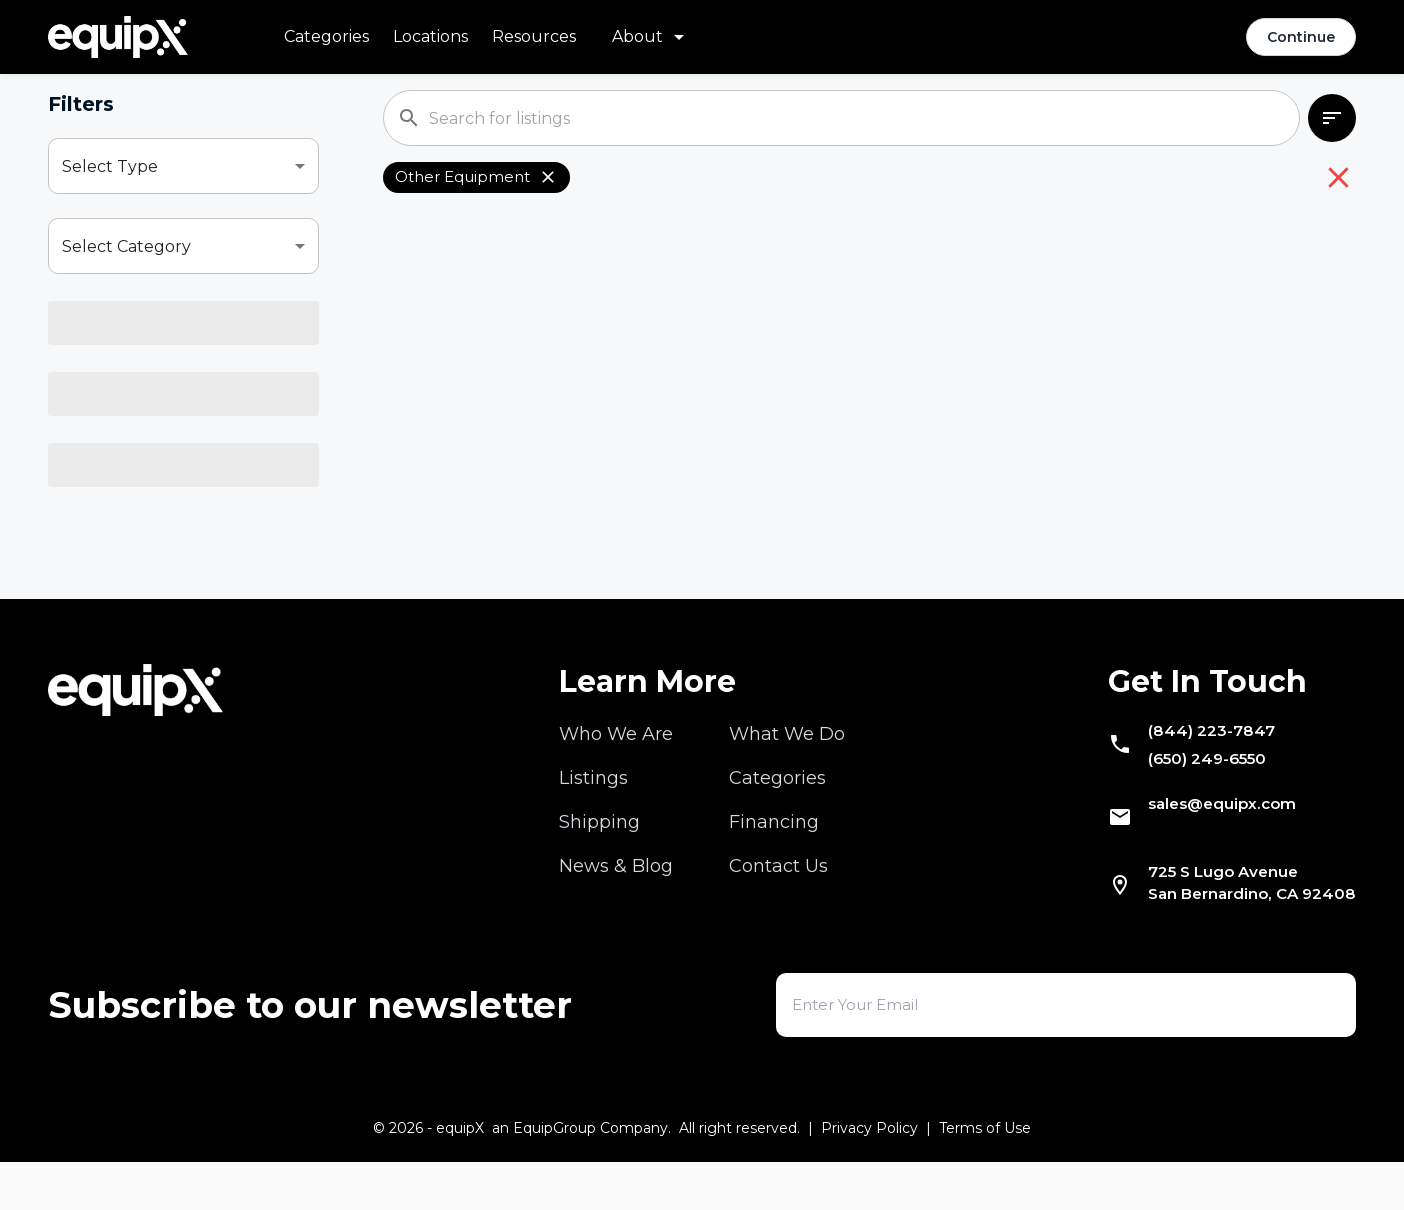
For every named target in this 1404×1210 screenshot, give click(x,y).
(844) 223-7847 (1183, 761)
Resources (534, 36)
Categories (326, 36)
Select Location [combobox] (123, 486)
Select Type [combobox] (110, 166)
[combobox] (183, 326)
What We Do (787, 761)
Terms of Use (985, 1176)
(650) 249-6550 (1182, 795)
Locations (430, 36)
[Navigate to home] (118, 37)
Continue (1301, 37)
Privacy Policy (869, 1176)
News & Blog (616, 893)
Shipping (599, 849)
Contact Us (778, 893)
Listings (593, 805)
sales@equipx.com (1199, 845)
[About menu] (651, 37)
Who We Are (616, 761)
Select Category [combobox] (126, 246)
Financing (774, 849)
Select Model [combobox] (115, 406)
